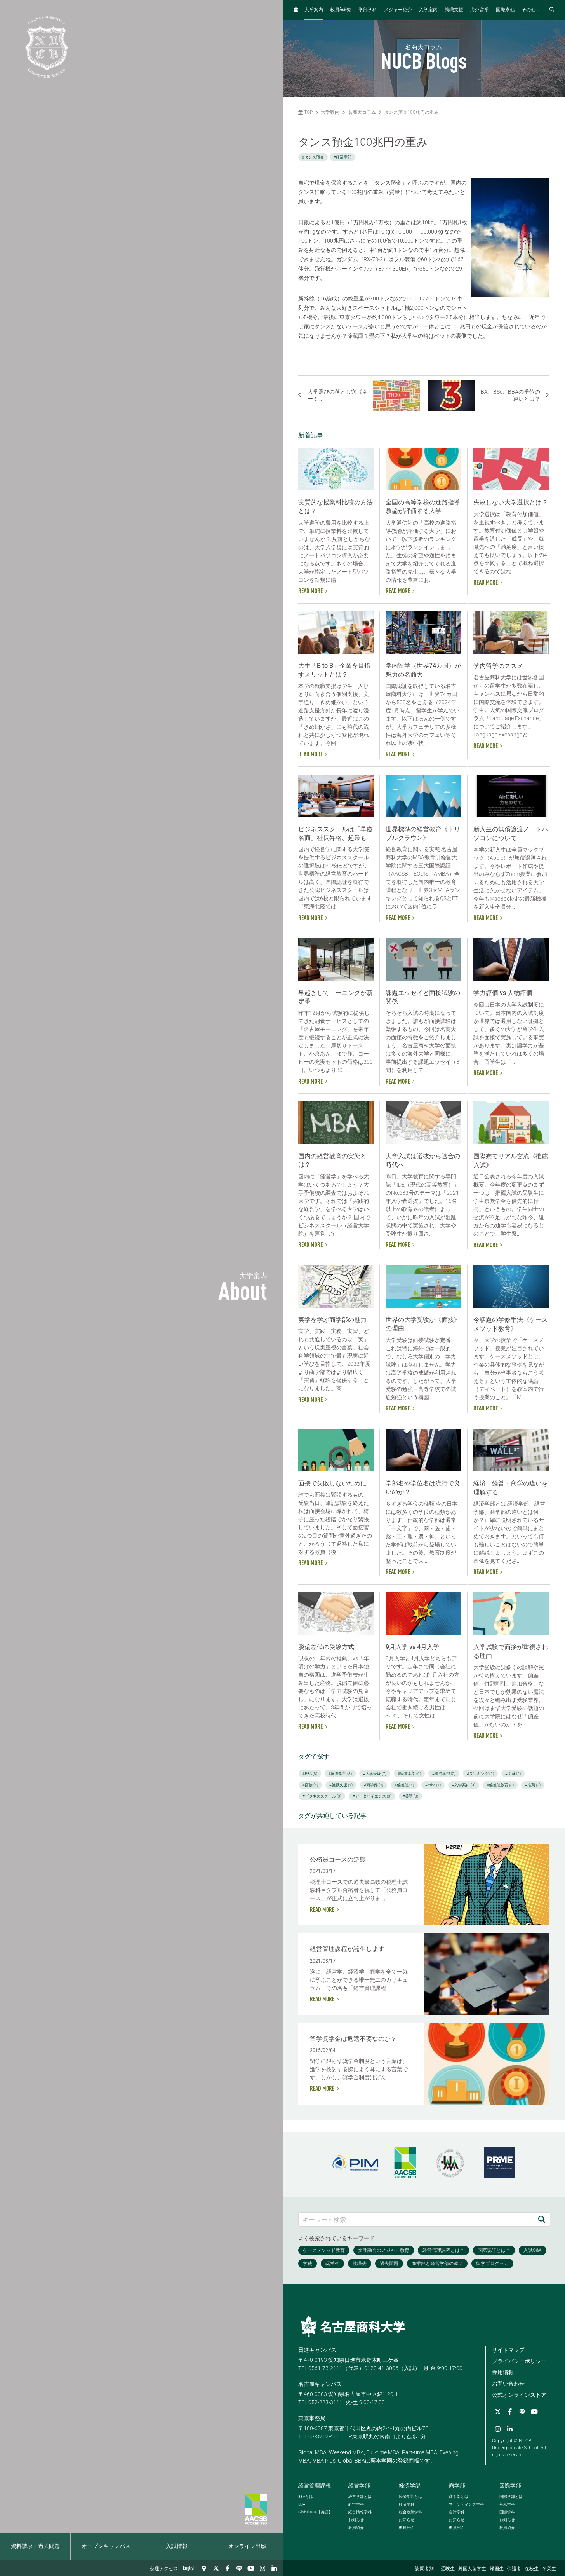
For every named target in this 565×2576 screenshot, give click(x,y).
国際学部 (510, 2485)
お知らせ (356, 2520)
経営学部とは (360, 2496)
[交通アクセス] (204, 2568)
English (189, 2568)
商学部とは (458, 2496)
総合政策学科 (410, 2512)
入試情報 (177, 2546)
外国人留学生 (472, 2569)
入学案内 (428, 10)
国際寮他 (505, 10)
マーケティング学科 (466, 2504)
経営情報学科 (360, 2512)
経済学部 (410, 2485)
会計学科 (456, 2512)
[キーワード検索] (416, 2219)
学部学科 (367, 10)
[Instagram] (262, 2568)
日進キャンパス (317, 2350)
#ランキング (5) (480, 1773)
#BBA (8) (309, 1773)
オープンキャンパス (106, 2546)
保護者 (514, 2569)
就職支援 (454, 10)
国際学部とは (511, 2496)
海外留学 (479, 10)
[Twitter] (216, 2568)
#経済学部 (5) (443, 1773)
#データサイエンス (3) (372, 1796)
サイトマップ (508, 2350)
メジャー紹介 (398, 10)
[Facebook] (227, 2568)
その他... (530, 10)
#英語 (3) (410, 1796)
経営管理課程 (314, 2485)
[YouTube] (251, 2568)
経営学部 (359, 2485)
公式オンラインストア (519, 2395)
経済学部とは (410, 2496)
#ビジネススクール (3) (321, 1796)
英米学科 (507, 2504)
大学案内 (313, 10)
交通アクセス (164, 2569)
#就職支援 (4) (341, 1785)
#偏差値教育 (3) (500, 1785)
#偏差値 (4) (404, 1785)
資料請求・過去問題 (35, 2546)
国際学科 (507, 2512)
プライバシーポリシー (519, 2361)
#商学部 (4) (373, 1785)
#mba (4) (433, 1785)
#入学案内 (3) (463, 1785)
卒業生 (549, 2569)
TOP (305, 112)
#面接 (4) (310, 1785)
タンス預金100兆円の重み (411, 112)
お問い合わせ (508, 2384)
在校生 (532, 2569)
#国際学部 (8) (340, 1773)
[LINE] (239, 2568)
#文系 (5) (513, 1773)
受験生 (448, 2569)
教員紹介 (356, 2527)
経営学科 (356, 2504)
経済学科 (406, 2504)
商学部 (457, 2485)
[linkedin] (274, 2568)
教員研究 (340, 9)
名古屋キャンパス (320, 2384)
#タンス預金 (313, 157)
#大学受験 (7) (374, 1773)
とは (305, 2496)
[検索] (542, 2219)
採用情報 (503, 2372)
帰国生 (497, 2569)
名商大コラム (362, 112)
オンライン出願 (247, 2546)
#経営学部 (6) (409, 1773)
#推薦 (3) (533, 1785)
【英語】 (315, 2512)
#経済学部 (342, 157)
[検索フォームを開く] (551, 10)
